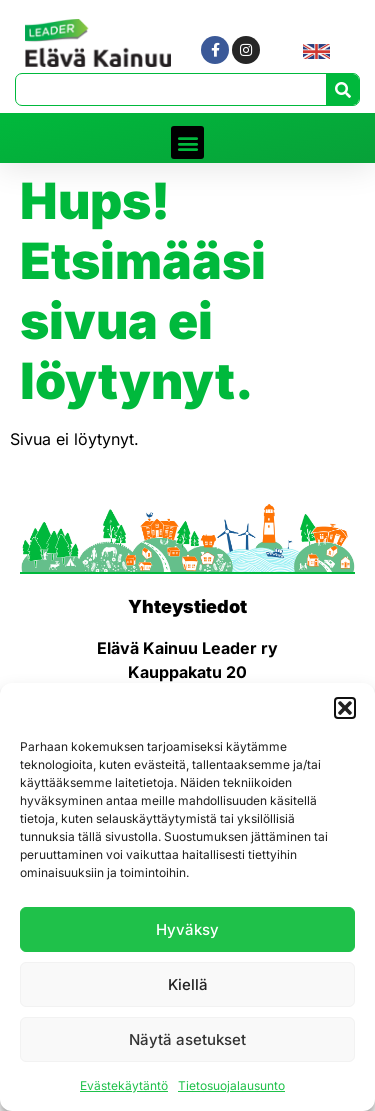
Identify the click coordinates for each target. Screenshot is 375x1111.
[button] (345, 708)
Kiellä (188, 984)
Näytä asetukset (187, 1039)
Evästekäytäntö (124, 1085)
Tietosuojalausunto (231, 1085)
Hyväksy (187, 929)
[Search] (342, 89)
